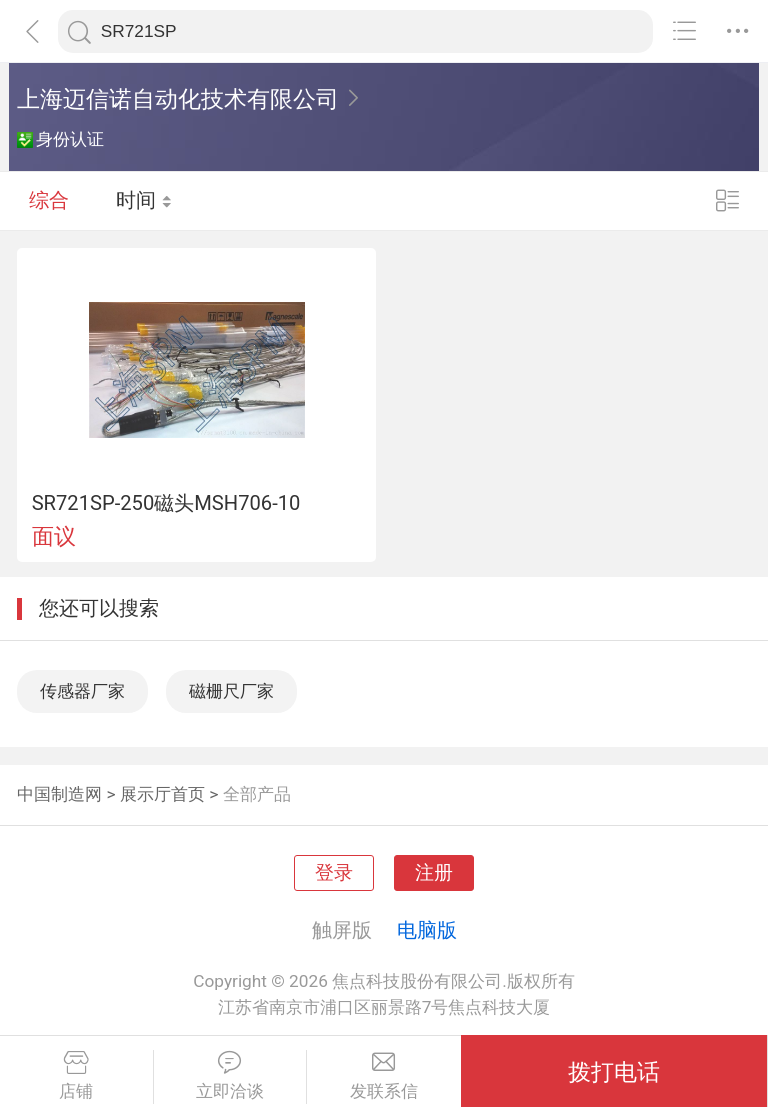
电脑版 (427, 930)
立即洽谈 (230, 1076)
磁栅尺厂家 (231, 691)
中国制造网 (59, 794)
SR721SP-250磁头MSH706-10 (166, 503)
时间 (144, 200)
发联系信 (384, 1076)
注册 (434, 873)
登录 (334, 873)
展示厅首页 (162, 794)
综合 (49, 200)
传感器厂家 (82, 691)
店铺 (76, 1076)
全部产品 (257, 794)
